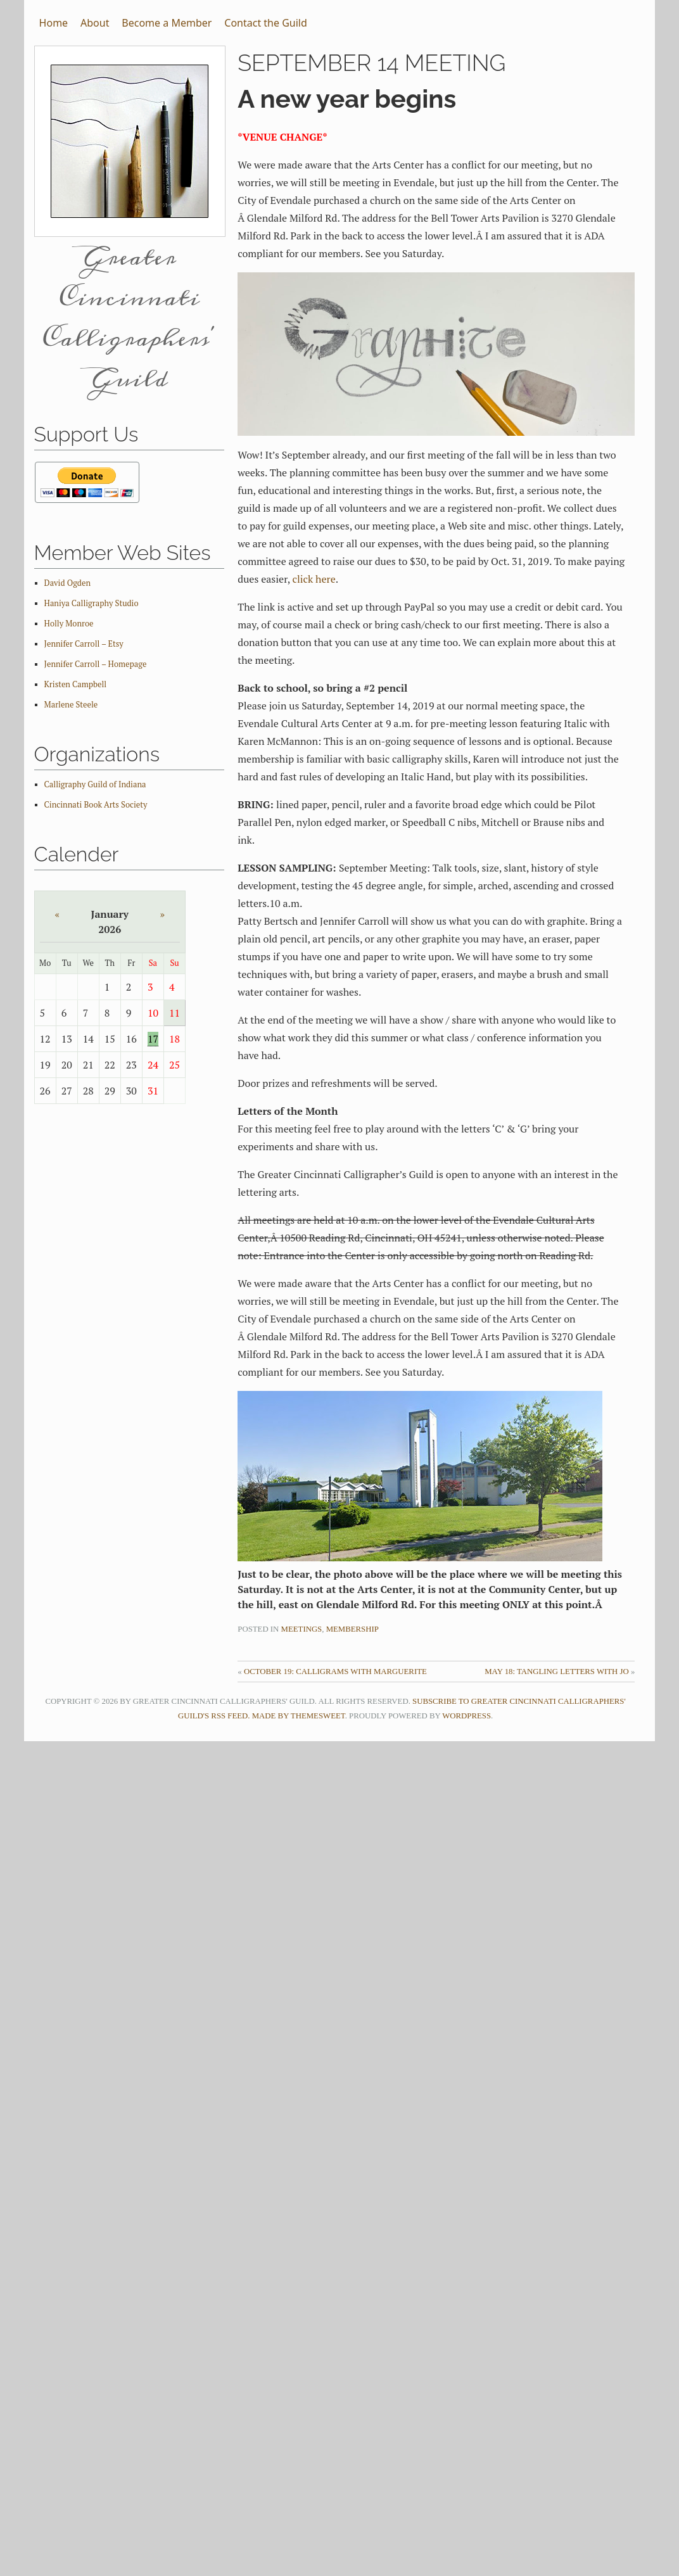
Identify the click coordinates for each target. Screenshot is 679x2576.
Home (53, 23)
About (94, 23)
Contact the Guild (265, 23)
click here (313, 579)
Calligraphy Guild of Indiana (95, 784)
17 (153, 1039)
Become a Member (167, 23)
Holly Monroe (69, 623)
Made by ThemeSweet (298, 1715)
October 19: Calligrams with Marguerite (335, 1671)
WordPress (466, 1715)
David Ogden (67, 583)
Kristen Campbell (75, 684)
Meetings (301, 1629)
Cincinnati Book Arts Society (96, 804)
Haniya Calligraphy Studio (91, 603)
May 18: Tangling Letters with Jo (557, 1671)
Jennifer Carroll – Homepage (95, 664)
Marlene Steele (71, 704)
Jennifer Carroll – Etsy (84, 643)
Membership (352, 1629)
